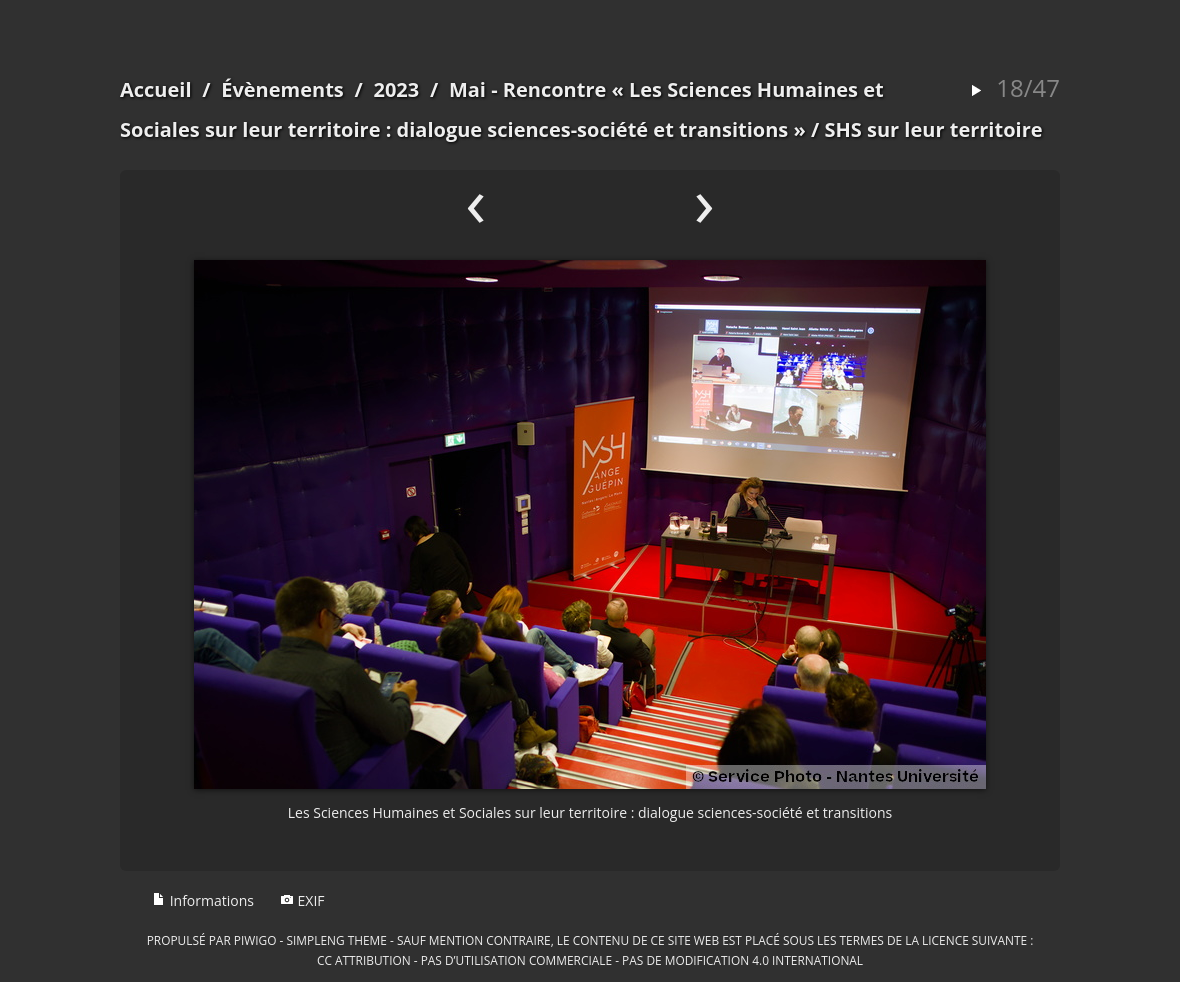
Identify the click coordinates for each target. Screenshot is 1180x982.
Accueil (156, 89)
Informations (203, 900)
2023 (396, 89)
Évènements (282, 89)
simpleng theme (337, 940)
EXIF (302, 900)
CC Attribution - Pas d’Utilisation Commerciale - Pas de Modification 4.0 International (590, 960)
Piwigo (255, 940)
